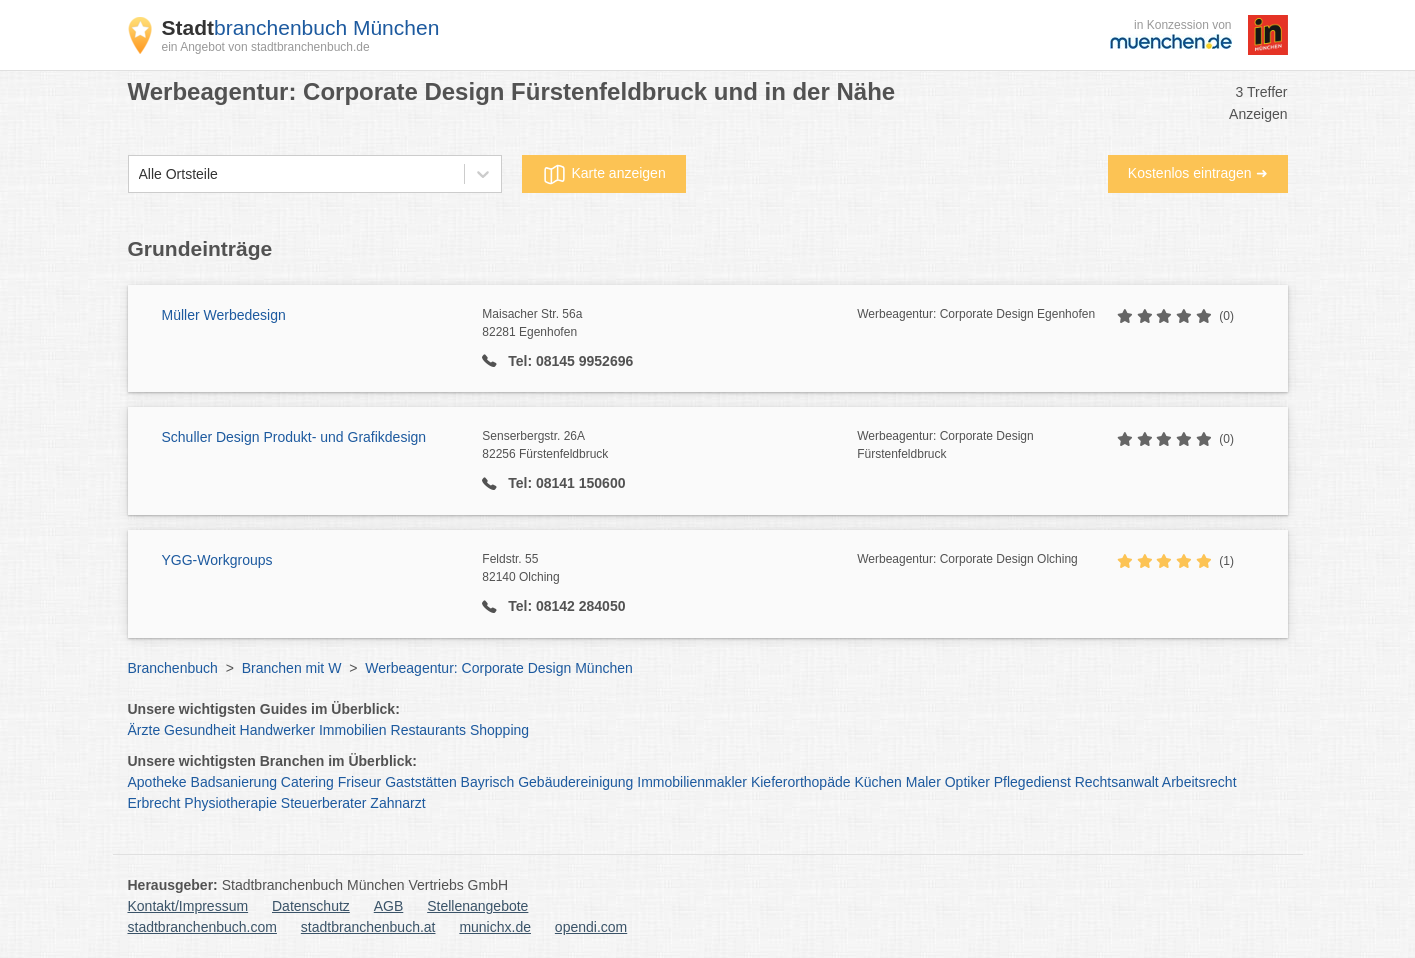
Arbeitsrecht (1199, 782)
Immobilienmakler (692, 782)
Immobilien (353, 730)
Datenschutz (311, 906)
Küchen (877, 782)
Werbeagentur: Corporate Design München (498, 668)
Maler (923, 782)
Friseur (360, 782)
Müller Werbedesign (224, 315)
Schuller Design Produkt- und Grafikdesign (294, 437)
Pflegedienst (1032, 782)
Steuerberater (324, 803)
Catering (307, 782)
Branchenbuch (173, 668)
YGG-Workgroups (217, 560)
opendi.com (591, 927)
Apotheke (157, 782)
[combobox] (139, 174)
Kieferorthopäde (801, 782)
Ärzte (144, 730)
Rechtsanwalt (1117, 782)
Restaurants (428, 730)
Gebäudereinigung (575, 782)
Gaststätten (421, 782)
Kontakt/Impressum (188, 906)
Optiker (967, 782)
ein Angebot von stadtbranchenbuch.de (266, 47)
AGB (389, 906)
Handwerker (277, 730)
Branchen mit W (292, 668)
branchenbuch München (301, 27)
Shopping (499, 730)
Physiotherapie (230, 803)
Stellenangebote (477, 906)
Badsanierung (234, 782)
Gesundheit (200, 730)
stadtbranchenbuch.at (368, 927)
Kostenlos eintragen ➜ (1198, 173)
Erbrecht (154, 803)
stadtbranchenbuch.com (202, 927)
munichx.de (495, 927)
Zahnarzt (397, 803)
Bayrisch (488, 782)
